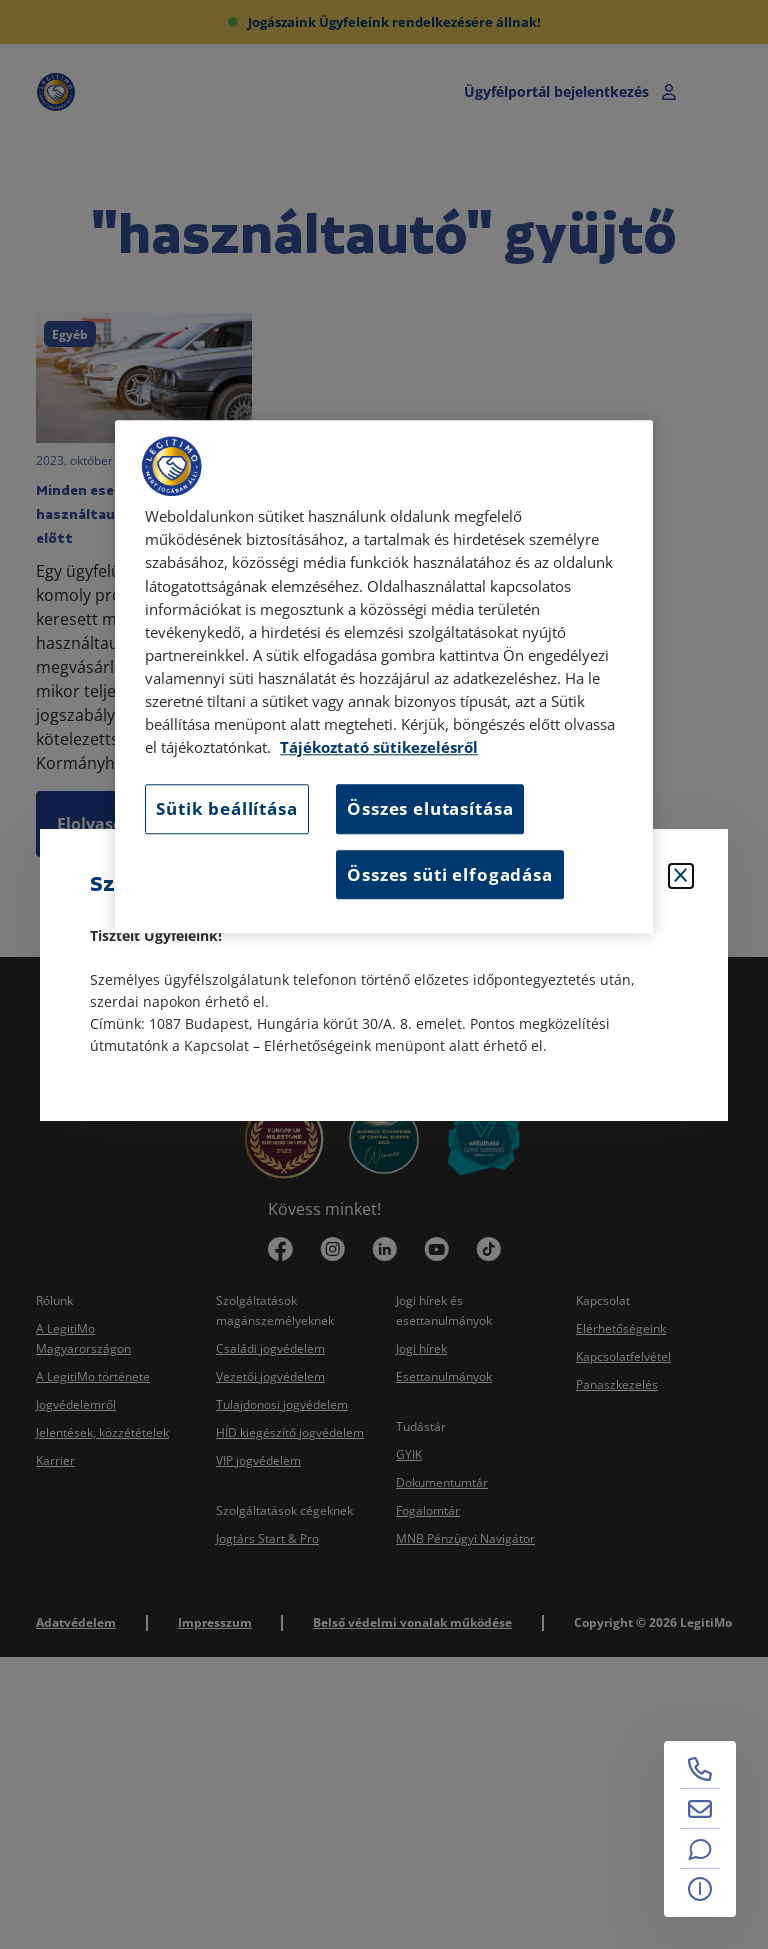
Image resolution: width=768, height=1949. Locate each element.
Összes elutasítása (430, 809)
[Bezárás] (681, 876)
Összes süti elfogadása (449, 874)
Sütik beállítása (226, 809)
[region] (384, 677)
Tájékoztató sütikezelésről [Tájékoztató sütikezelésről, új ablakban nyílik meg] (379, 748)
